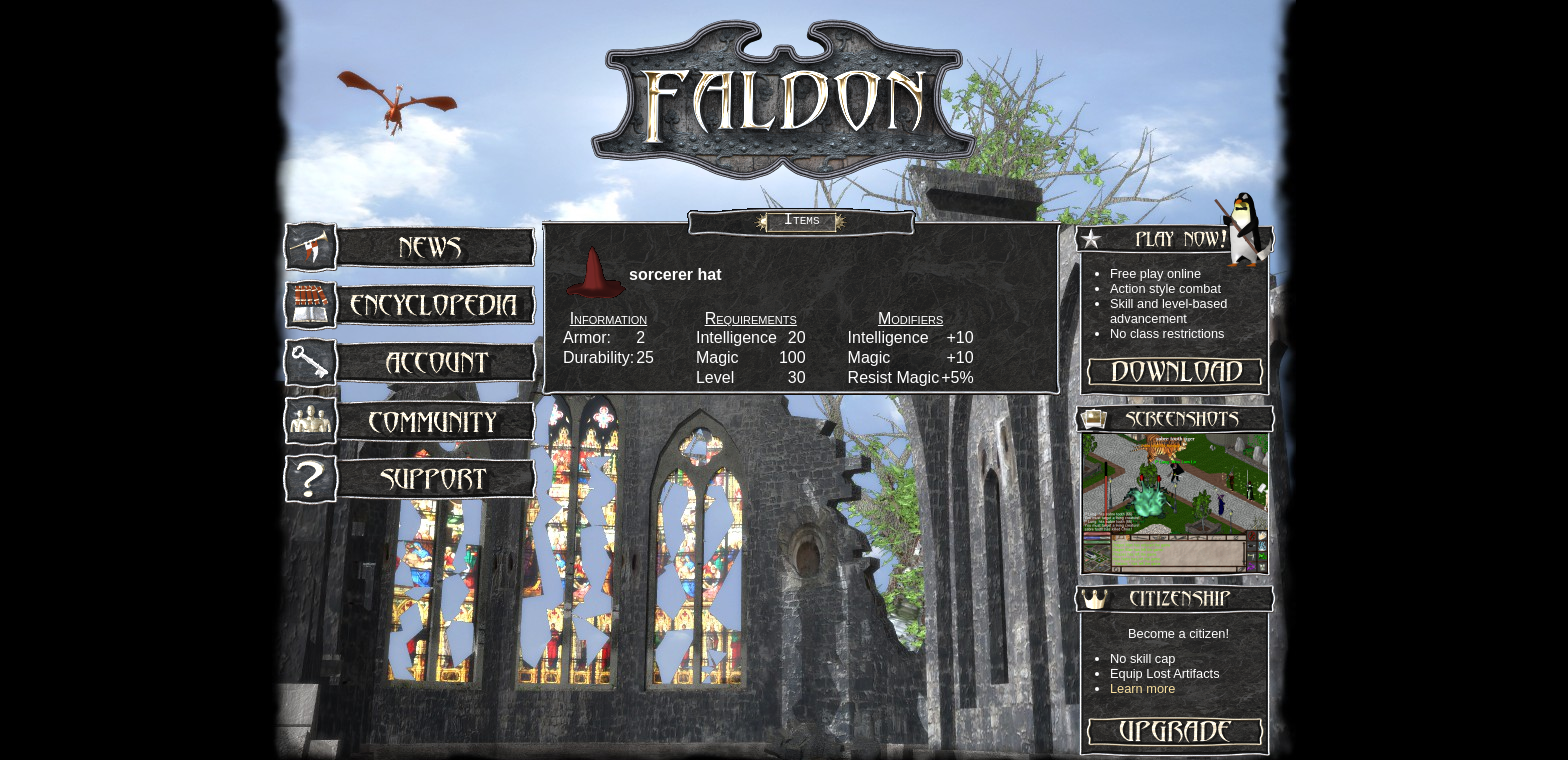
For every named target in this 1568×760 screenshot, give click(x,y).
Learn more (1142, 688)
